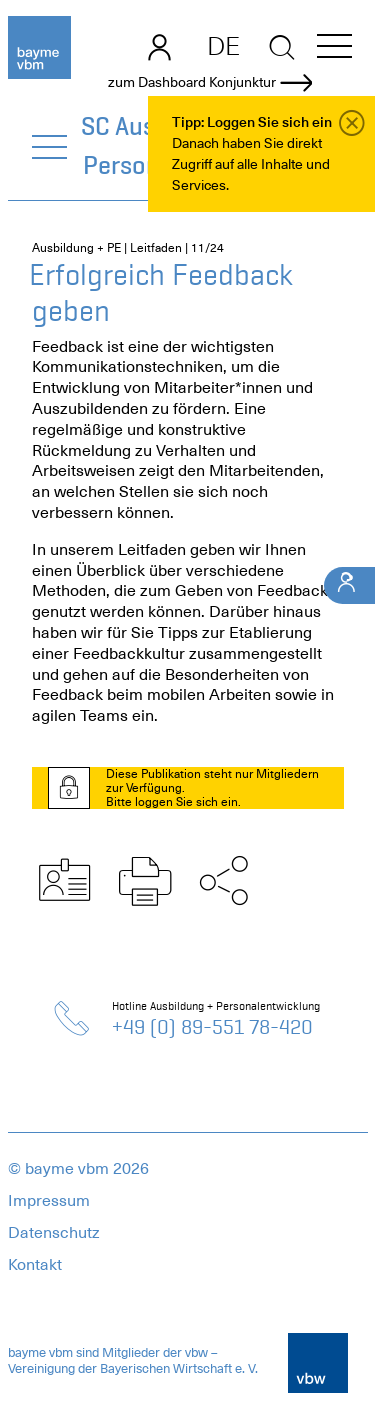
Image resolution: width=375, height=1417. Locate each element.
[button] (334, 49)
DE (223, 46)
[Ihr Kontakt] (349, 585)
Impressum (49, 1201)
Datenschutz (54, 1233)
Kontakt (35, 1265)
